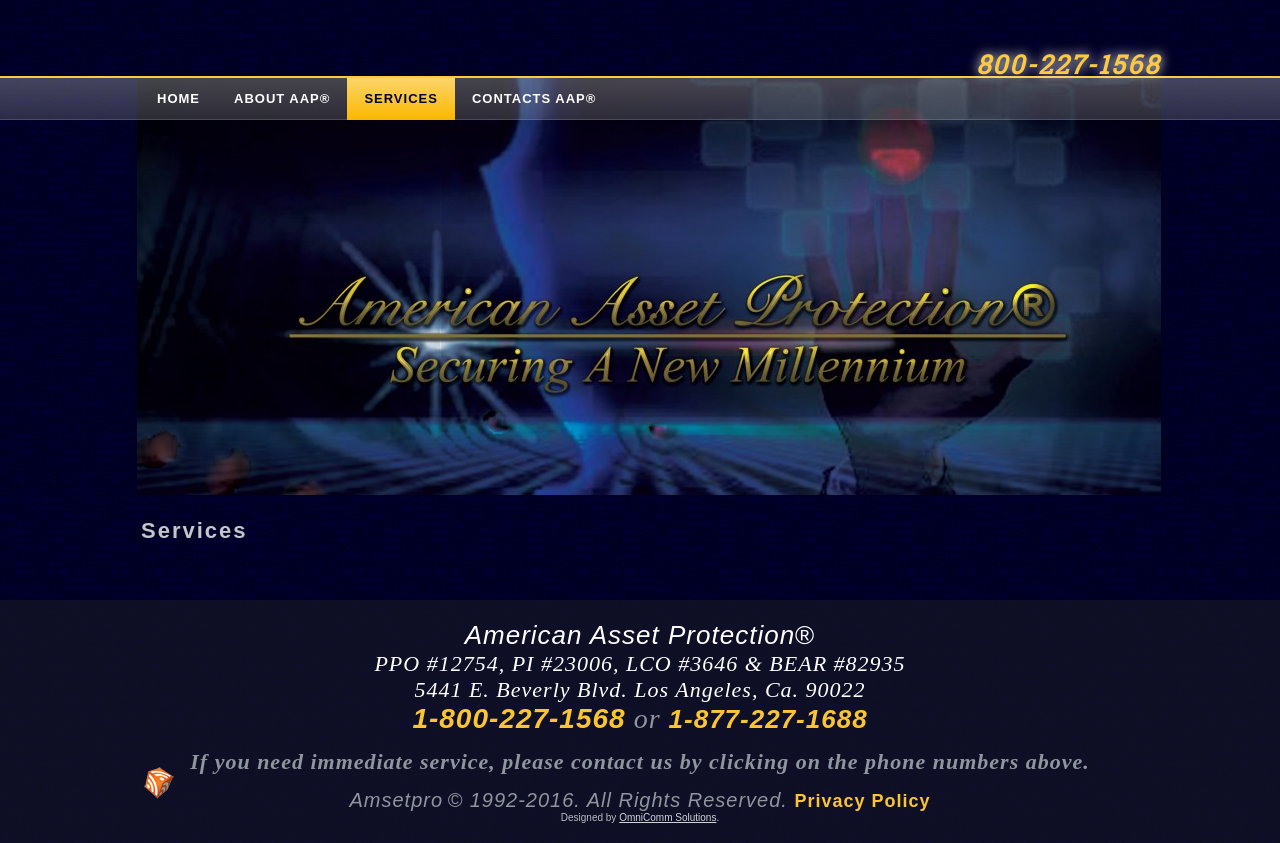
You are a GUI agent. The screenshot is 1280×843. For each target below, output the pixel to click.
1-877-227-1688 (768, 719)
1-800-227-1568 (518, 718)
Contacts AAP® (534, 98)
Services (401, 98)
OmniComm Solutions (667, 817)
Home (178, 98)
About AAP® (282, 98)
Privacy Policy (862, 801)
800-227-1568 (1068, 65)
